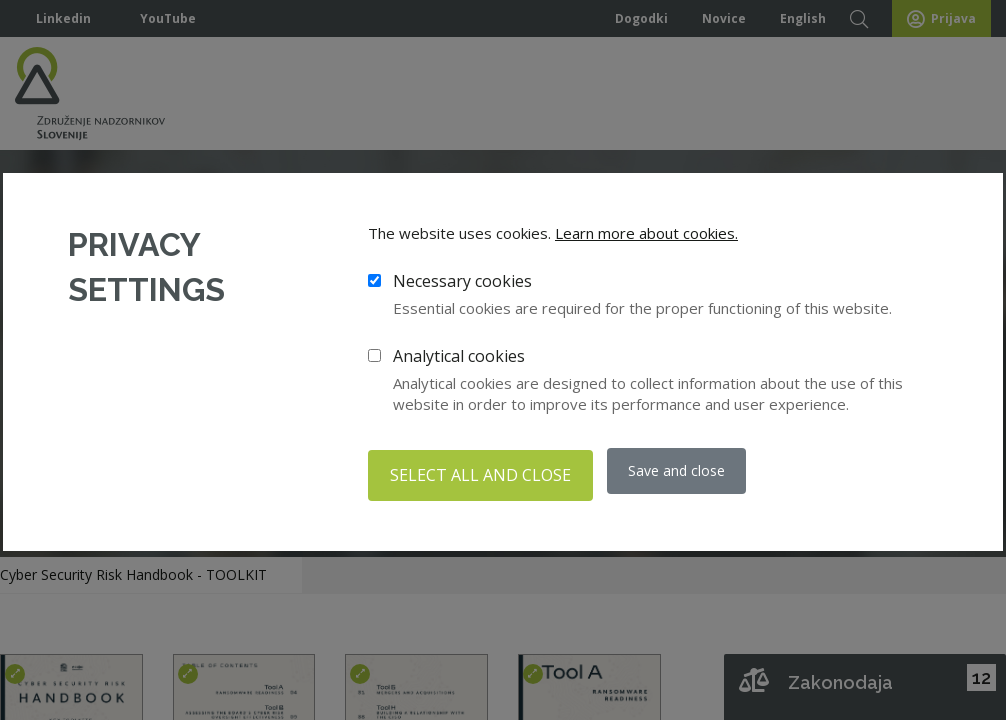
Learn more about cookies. (646, 238)
